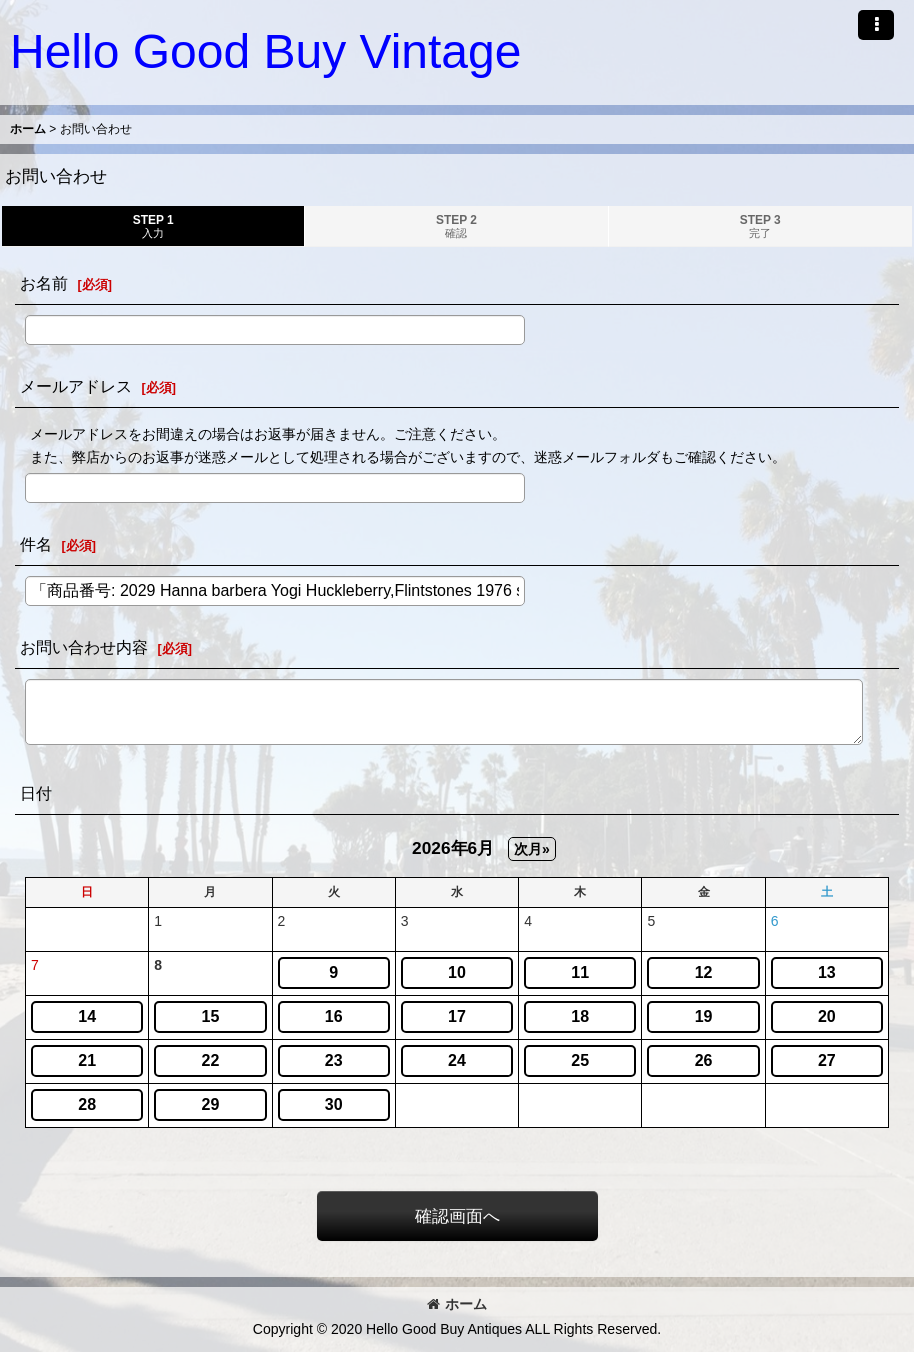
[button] (876, 25)
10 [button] (457, 972)
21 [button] (87, 1060)
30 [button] (334, 1104)
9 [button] (333, 972)
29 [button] (211, 1104)
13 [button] (827, 972)
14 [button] (87, 1016)
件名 (36, 544)
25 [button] (580, 1060)
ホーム (457, 1304)
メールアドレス (76, 386)
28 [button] (87, 1104)
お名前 (44, 283)
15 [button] (211, 1016)
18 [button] (580, 1016)
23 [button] (334, 1060)
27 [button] (827, 1060)
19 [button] (704, 1016)
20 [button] (827, 1016)
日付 (36, 793)
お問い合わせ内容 (84, 647)
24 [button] (457, 1060)
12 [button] (704, 972)
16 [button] (334, 1016)
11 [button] (580, 972)
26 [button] (704, 1060)
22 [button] (211, 1060)
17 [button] (457, 1016)
